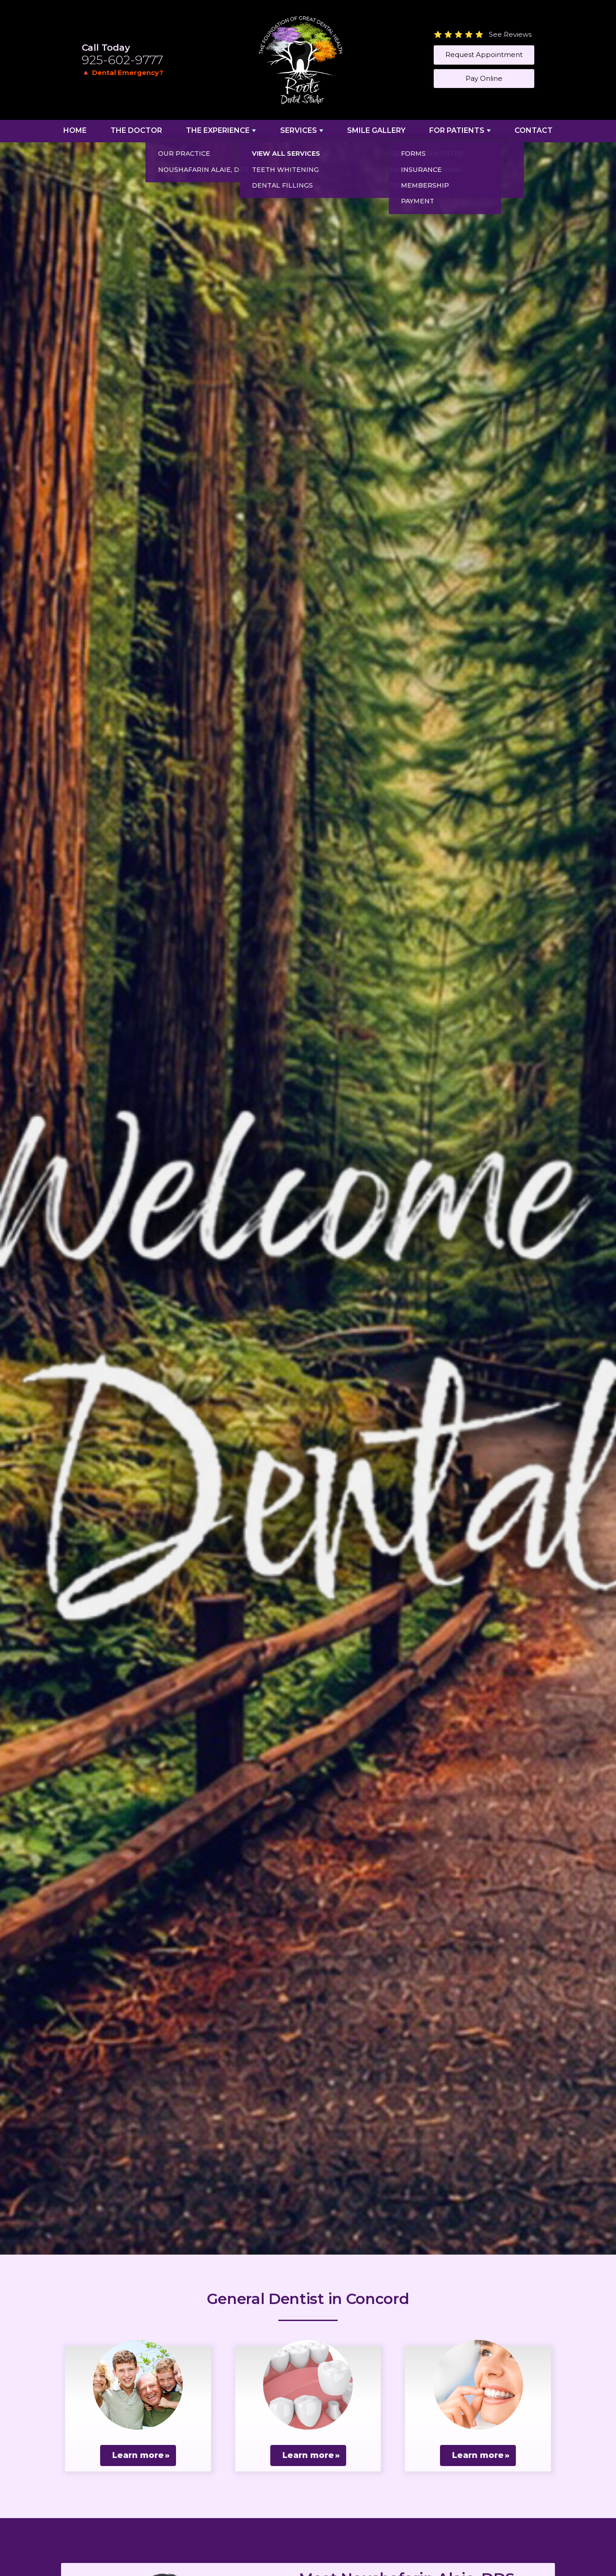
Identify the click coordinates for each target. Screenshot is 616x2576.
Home (75, 130)
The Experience (218, 130)
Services (298, 130)
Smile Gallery (376, 130)
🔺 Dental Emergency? (122, 72)
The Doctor (136, 130)
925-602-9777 (122, 60)
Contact (534, 130)
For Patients (456, 130)
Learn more (138, 2455)
